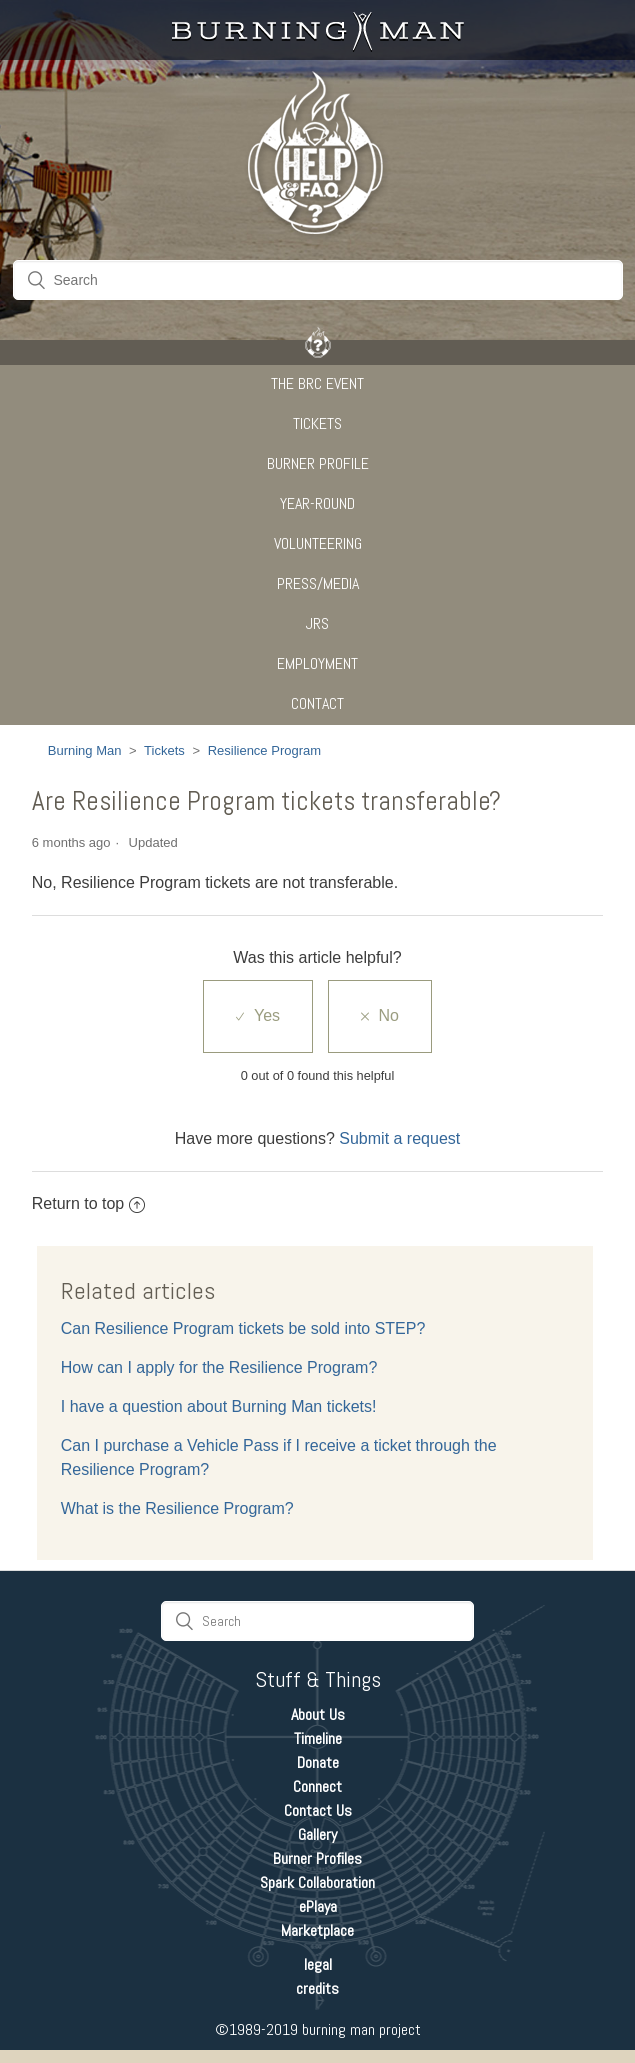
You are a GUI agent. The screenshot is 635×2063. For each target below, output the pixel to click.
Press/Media (318, 583)
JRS (317, 623)
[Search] (318, 280)
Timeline (318, 1738)
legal (318, 1964)
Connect (317, 1786)
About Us (318, 1714)
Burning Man (85, 750)
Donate (318, 1762)
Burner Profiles (317, 1858)
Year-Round (317, 503)
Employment (317, 663)
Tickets (317, 423)
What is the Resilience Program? (177, 1508)
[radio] (258, 1016)
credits (317, 1988)
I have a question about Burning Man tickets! (219, 1406)
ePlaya (318, 1906)
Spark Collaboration (317, 1882)
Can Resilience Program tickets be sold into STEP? (243, 1328)
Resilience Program (264, 750)
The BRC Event (317, 383)
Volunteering (318, 543)
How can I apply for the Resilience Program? (219, 1367)
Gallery (317, 1834)
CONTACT (317, 703)
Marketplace (317, 1930)
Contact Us (318, 1810)
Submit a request (399, 1138)
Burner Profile (318, 463)
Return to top (89, 1203)
